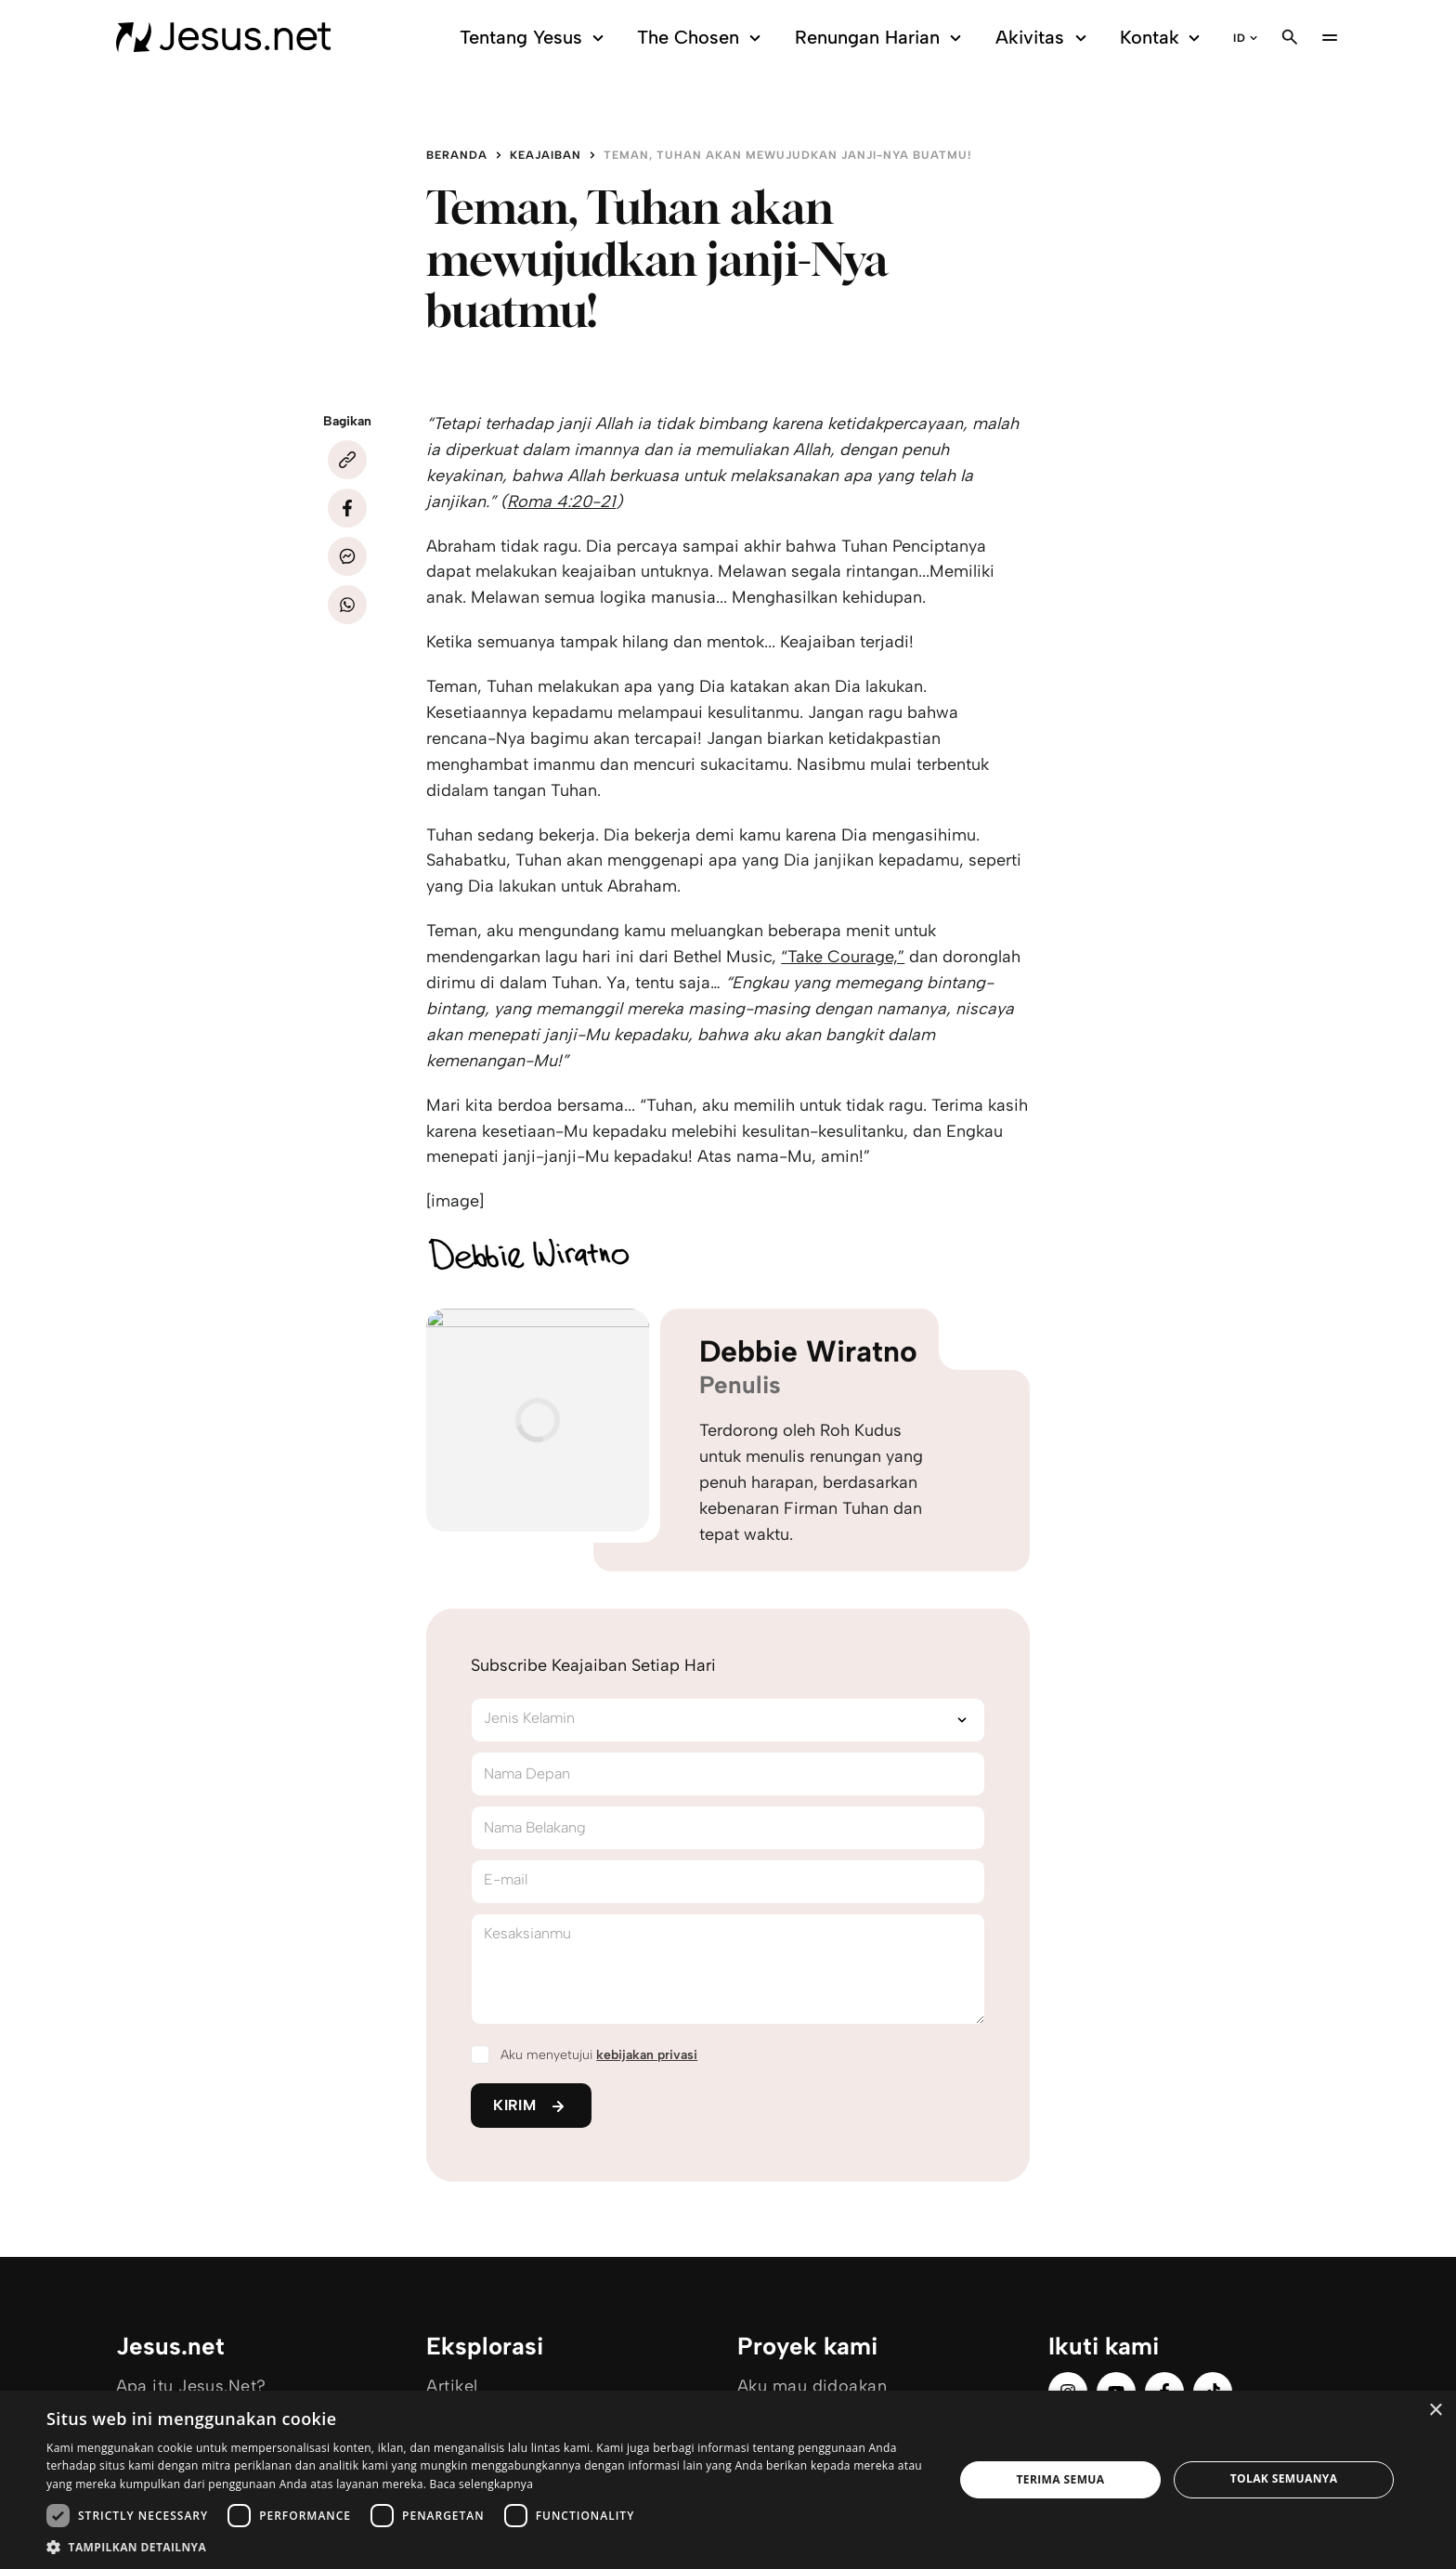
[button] (486, 2546)
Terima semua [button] (1060, 2479)
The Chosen (701, 37)
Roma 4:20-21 (561, 501)
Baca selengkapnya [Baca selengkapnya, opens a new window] (482, 2484)
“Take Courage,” (842, 956)
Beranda (457, 155)
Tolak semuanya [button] (1284, 2478)
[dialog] (728, 2480)
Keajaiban (545, 155)
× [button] (1435, 2411)
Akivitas (1043, 37)
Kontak (1162, 37)
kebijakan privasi (646, 2055)
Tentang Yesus (534, 37)
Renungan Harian (881, 37)
